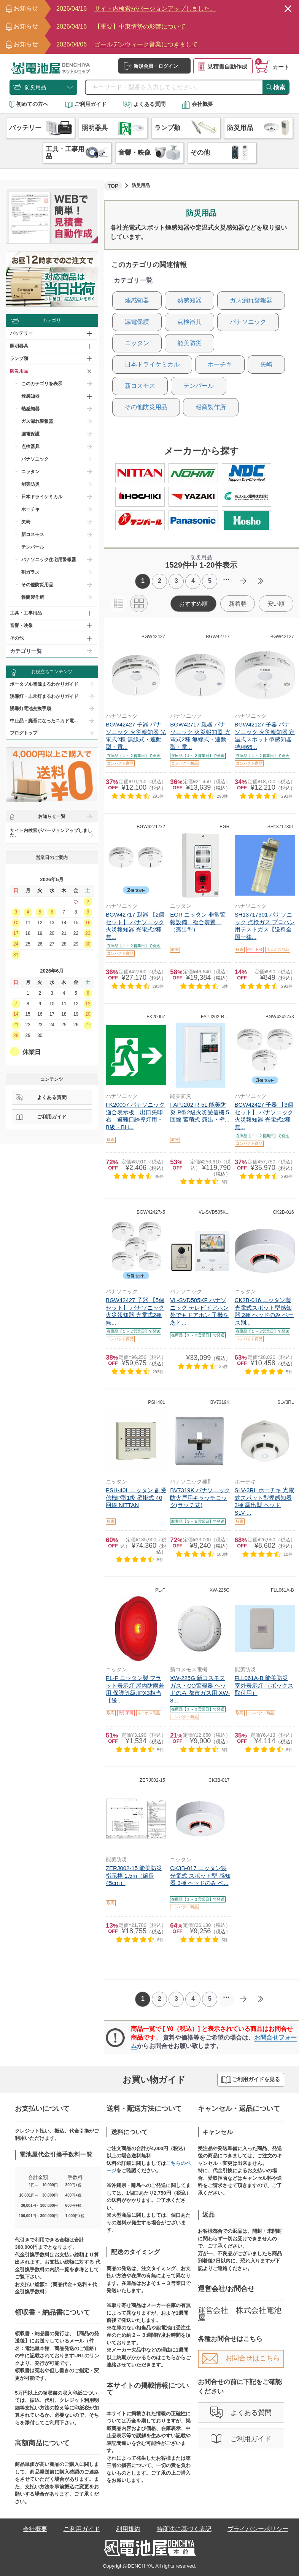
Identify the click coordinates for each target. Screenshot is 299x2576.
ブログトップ (23, 733)
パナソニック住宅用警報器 (48, 559)
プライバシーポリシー (257, 2529)
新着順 (237, 603)
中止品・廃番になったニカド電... (44, 720)
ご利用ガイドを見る (250, 2080)
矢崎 (25, 522)
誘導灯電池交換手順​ (30, 708)
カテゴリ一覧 (26, 651)
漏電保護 (30, 434)
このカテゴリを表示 (41, 383)
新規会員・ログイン (151, 66)
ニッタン (30, 471)
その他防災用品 (37, 584)
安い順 (276, 603)
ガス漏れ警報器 (37, 421)
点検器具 (30, 446)
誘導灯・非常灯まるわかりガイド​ (44, 696)
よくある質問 (144, 104)
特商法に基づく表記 (184, 2529)
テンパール (32, 547)
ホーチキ (30, 509)
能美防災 (30, 484)
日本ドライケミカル (41, 496)
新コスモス (32, 534)
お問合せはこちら (241, 2358)
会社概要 (197, 104)
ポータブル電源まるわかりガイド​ (44, 684)
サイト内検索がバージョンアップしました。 (51, 833)
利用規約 (128, 2529)
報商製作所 (32, 597)
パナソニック (35, 459)
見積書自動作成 (223, 66)
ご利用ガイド (86, 104)
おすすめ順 (193, 603)
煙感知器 (137, 300)
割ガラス (30, 572)
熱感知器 (30, 408)
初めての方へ (29, 104)
